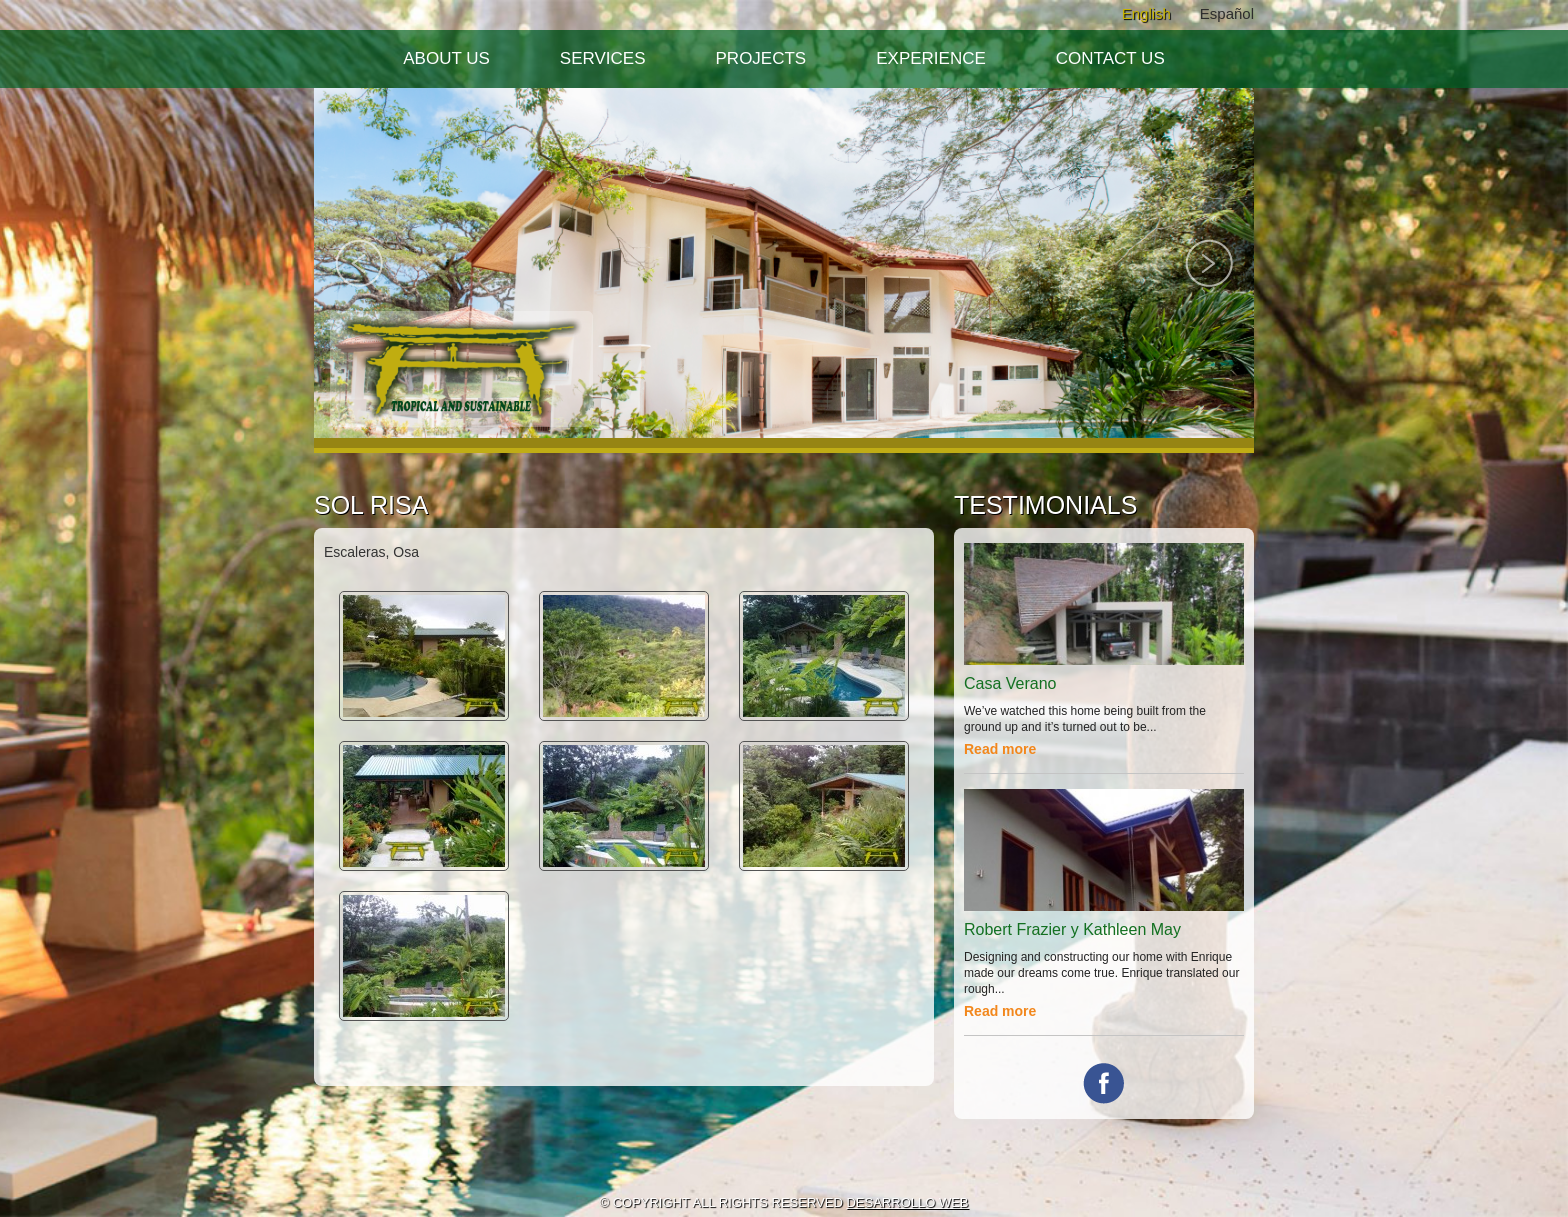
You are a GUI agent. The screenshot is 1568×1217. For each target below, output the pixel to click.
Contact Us (1110, 58)
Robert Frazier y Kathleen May (1072, 929)
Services (603, 58)
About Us (446, 58)
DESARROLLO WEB (907, 1202)
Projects (761, 58)
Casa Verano (1010, 683)
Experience (931, 58)
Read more (1000, 749)
